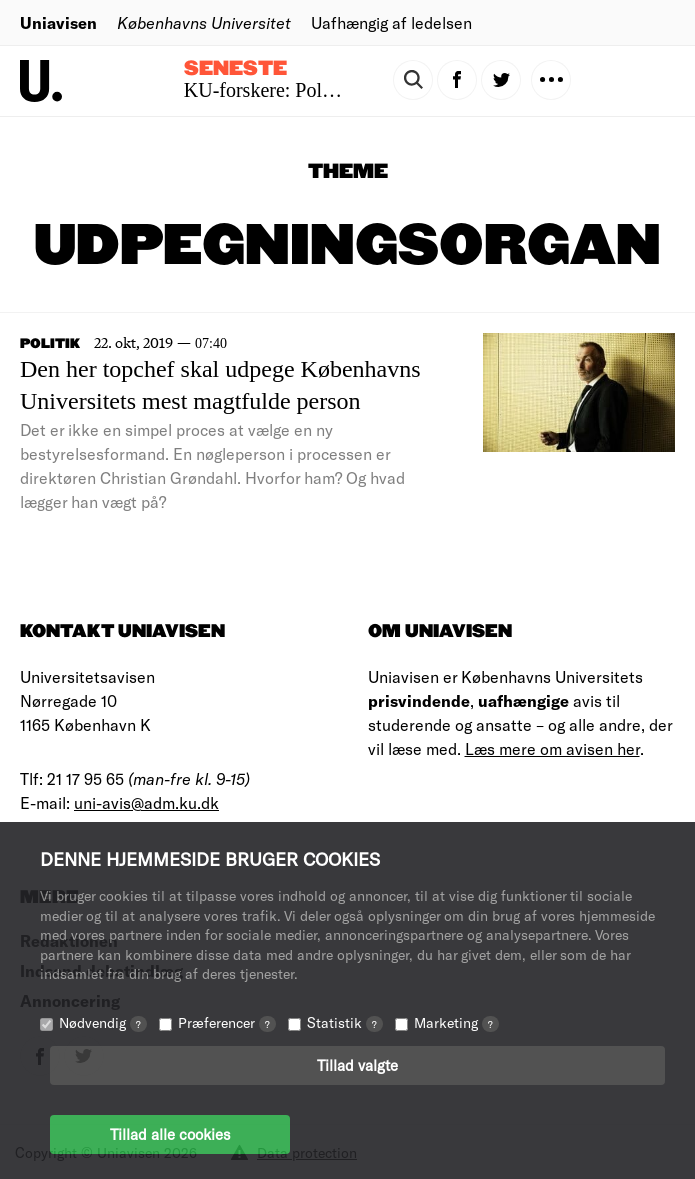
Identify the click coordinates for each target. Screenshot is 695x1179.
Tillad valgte (357, 1065)
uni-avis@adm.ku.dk (146, 802)
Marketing (456, 1022)
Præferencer (227, 1022)
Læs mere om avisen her (552, 748)
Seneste (235, 69)
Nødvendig (103, 1022)
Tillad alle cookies (170, 1134)
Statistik (345, 1022)
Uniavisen (58, 22)
